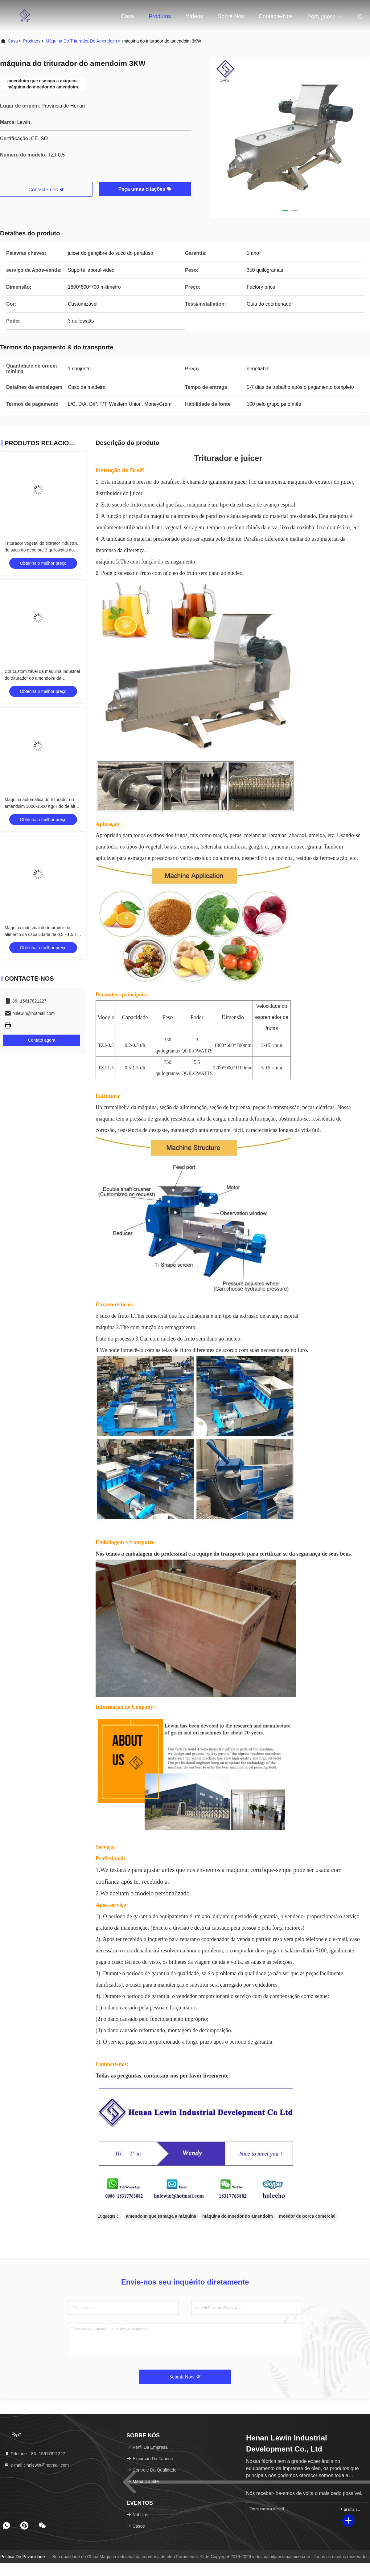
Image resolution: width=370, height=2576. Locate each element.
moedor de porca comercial (307, 2216)
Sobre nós (231, 16)
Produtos (160, 16)
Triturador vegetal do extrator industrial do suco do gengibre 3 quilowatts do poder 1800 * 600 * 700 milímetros (42, 550)
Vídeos (194, 16)
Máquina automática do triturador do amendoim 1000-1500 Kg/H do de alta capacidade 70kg (41, 806)
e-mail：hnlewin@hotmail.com (36, 2465)
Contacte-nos (276, 16)
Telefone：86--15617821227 (34, 2453)
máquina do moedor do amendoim (237, 2216)
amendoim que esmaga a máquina (161, 2216)
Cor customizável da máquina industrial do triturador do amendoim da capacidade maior (42, 678)
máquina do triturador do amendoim (81, 41)
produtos (31, 41)
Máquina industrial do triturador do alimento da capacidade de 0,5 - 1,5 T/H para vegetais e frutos (43, 934)
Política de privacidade (22, 2556)
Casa (127, 16)
